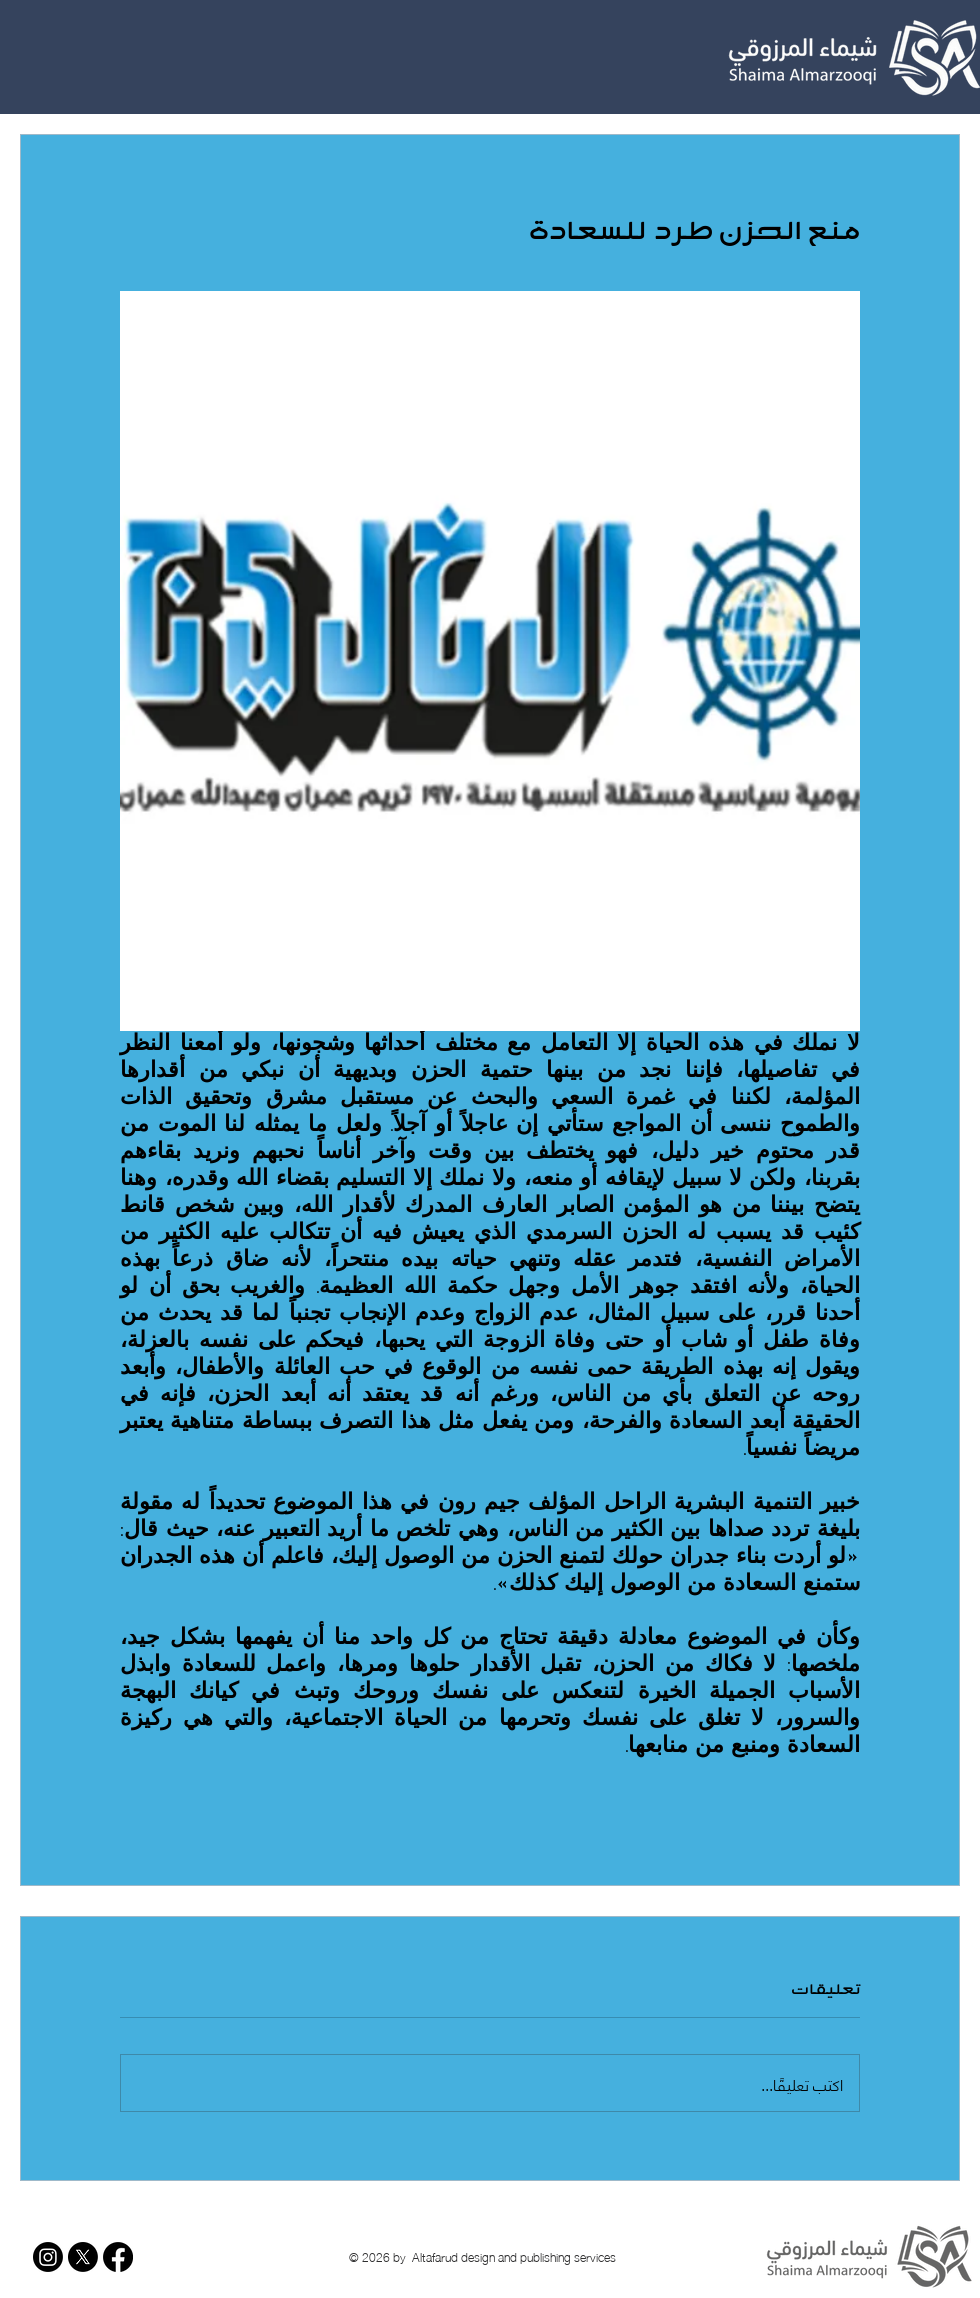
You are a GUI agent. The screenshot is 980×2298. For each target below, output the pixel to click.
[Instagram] (48, 2257)
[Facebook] (118, 2257)
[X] (83, 2257)
